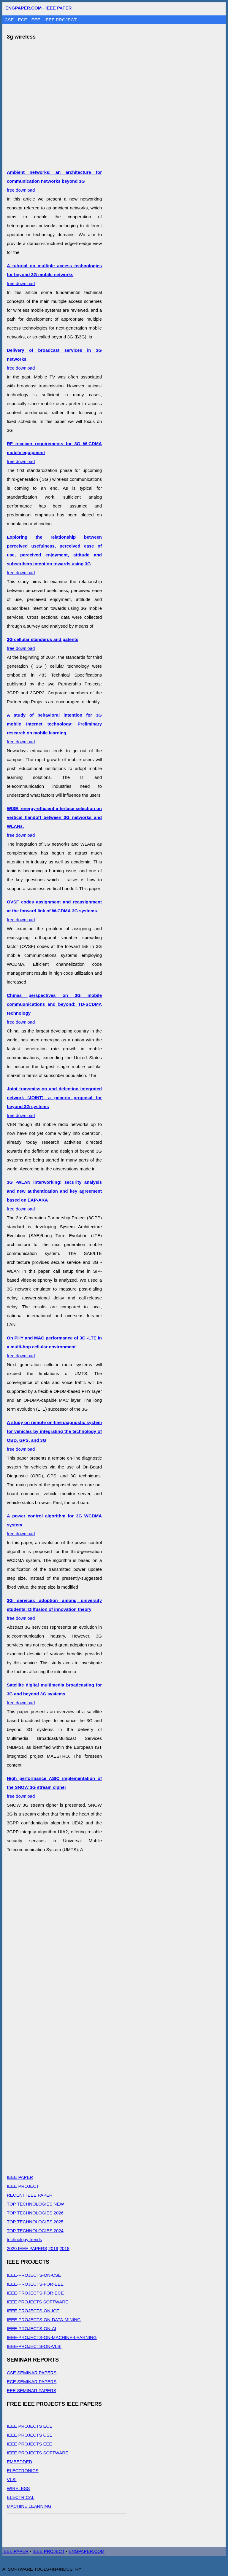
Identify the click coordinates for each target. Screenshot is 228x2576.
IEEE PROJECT (61, 19)
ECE (23, 19)
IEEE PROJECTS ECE (29, 2426)
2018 (64, 2248)
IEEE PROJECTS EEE (29, 2443)
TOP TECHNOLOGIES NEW (35, 2203)
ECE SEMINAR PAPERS (31, 2381)
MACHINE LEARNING (29, 2506)
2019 (53, 2248)
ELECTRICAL (20, 2497)
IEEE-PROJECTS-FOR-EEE (35, 2284)
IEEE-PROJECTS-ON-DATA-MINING (44, 2319)
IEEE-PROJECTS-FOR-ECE (35, 2292)
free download (54, 181)
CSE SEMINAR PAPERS (31, 2372)
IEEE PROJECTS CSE (29, 2434)
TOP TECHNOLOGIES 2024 (35, 2230)
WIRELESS (18, 2488)
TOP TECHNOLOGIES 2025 (35, 2221)
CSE (10, 19)
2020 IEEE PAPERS (27, 2248)
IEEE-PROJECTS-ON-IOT (33, 2310)
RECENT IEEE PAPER (30, 2195)
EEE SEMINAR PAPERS (31, 2390)
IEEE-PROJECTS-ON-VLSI (34, 2346)
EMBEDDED (19, 2461)
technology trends (24, 2239)
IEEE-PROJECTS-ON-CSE (34, 2275)
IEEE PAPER (59, 7)
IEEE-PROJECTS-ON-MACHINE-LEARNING (52, 2337)
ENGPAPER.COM (86, 2551)
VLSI (12, 2479)
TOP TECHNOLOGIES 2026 (35, 2212)
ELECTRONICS (23, 2470)
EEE (36, 19)
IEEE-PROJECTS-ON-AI (31, 2328)
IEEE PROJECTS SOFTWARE (37, 2301)
